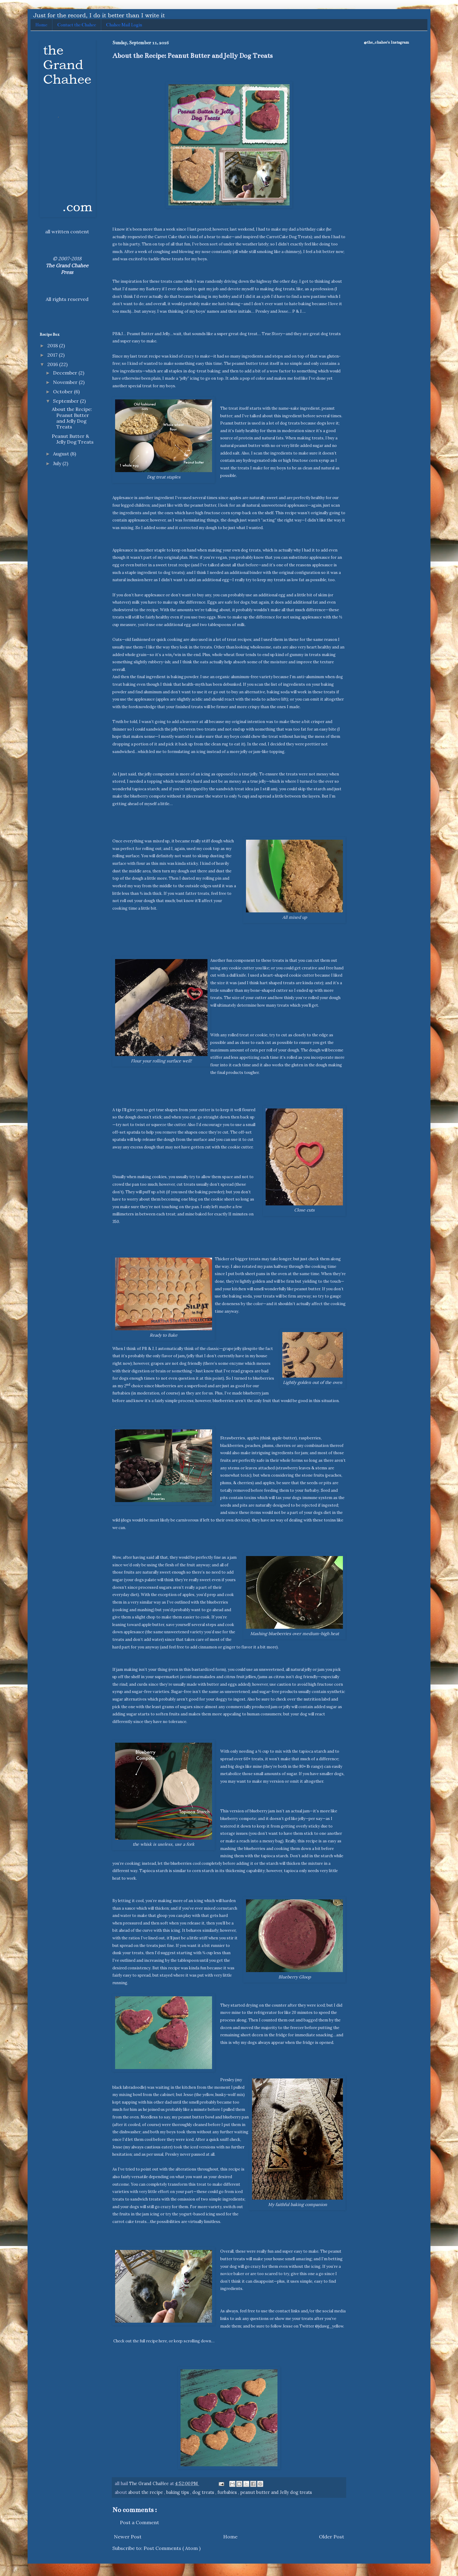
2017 (53, 355)
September (66, 401)
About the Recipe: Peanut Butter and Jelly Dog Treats (72, 418)
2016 (53, 364)
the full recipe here (150, 2341)
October (63, 391)
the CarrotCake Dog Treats (284, 236)
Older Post (331, 2537)
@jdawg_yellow (329, 2326)
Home (41, 25)
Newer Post (127, 2537)
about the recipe (146, 2492)
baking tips (178, 2492)
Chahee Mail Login (124, 25)
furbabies (227, 2492)
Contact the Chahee (76, 25)
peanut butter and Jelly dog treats (276, 2492)
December (65, 373)
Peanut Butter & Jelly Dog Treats (73, 439)
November (66, 382)
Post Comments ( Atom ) (172, 2548)
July (57, 463)
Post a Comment (139, 2522)
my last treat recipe (142, 356)
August (61, 454)
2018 (53, 345)
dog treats (203, 2492)
